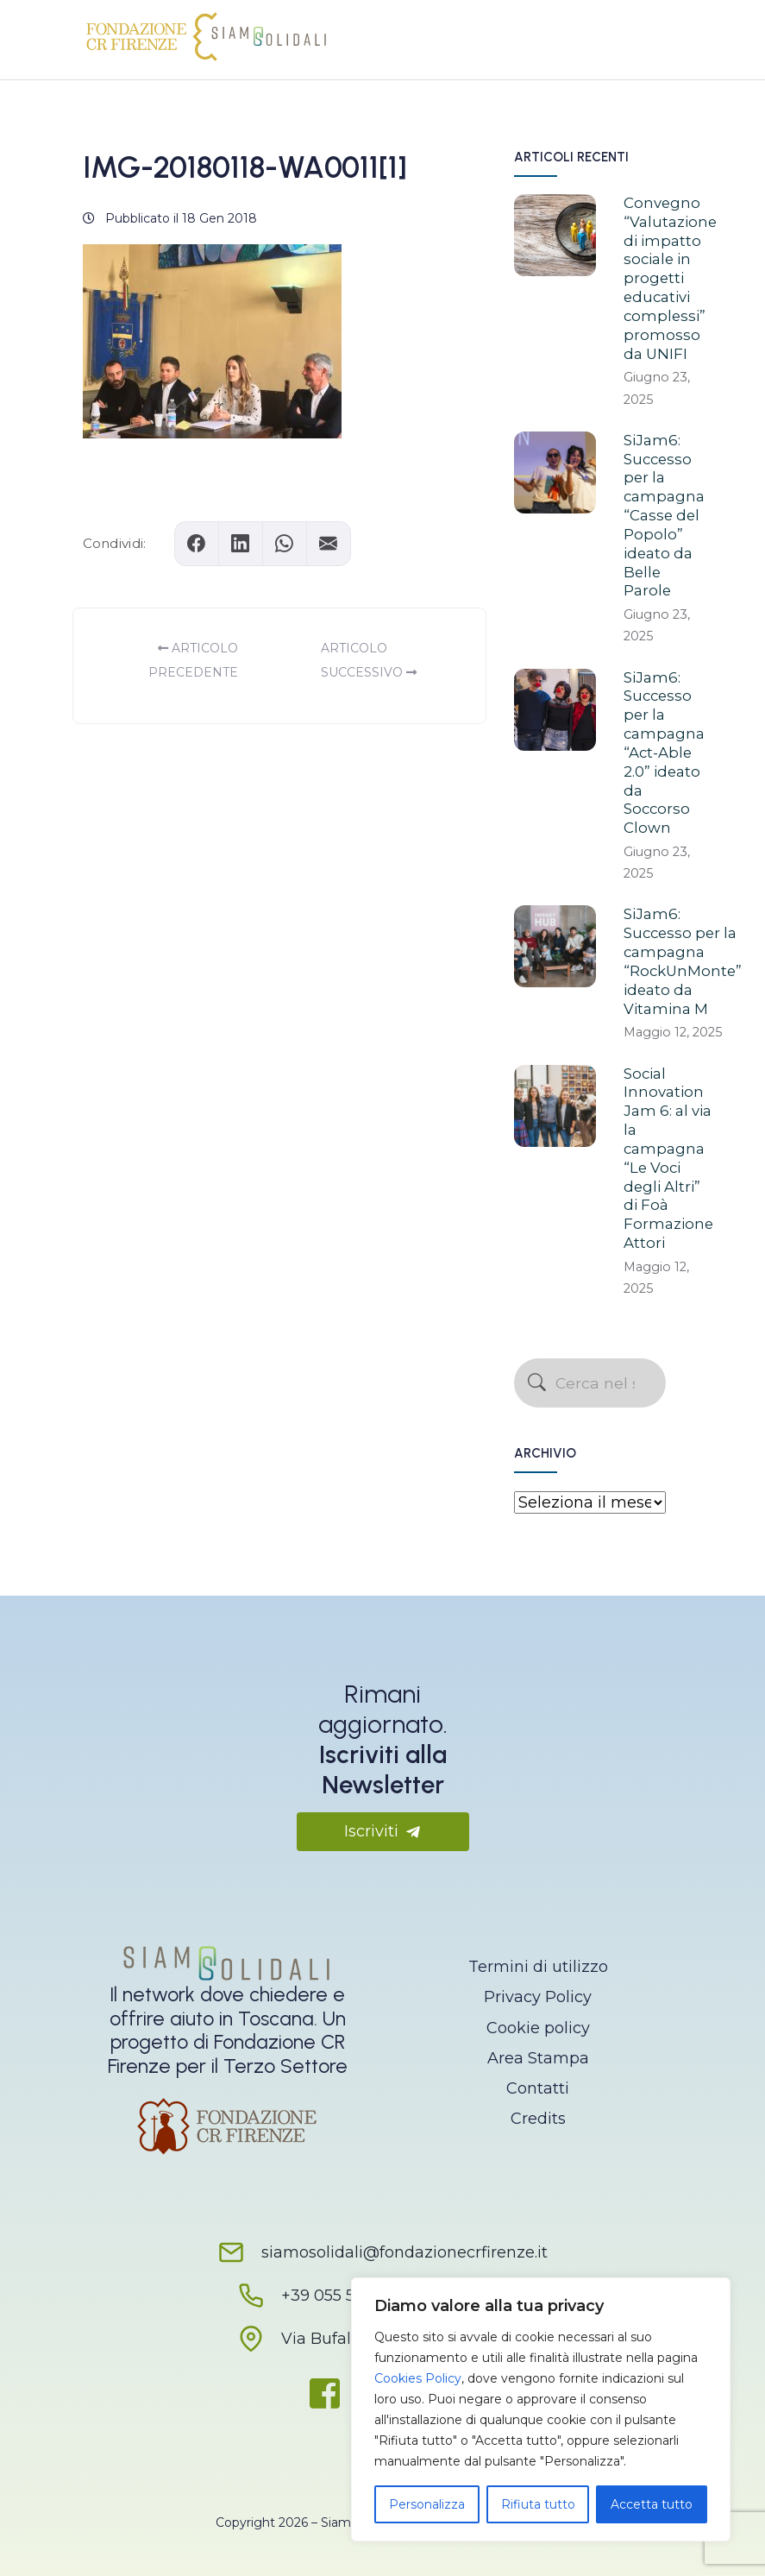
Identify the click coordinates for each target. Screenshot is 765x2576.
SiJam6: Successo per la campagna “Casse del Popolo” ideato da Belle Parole (664, 515)
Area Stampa (538, 2058)
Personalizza (427, 2504)
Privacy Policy (538, 1996)
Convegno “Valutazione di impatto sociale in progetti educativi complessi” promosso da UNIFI (670, 278)
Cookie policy (538, 2028)
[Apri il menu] (657, 34)
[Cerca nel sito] (590, 1383)
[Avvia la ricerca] (537, 1383)
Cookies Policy (417, 2378)
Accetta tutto (652, 2504)
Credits (538, 2118)
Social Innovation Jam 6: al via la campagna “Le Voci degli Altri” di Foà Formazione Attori (668, 1158)
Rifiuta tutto (538, 2504)
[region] (541, 2409)
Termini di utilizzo (538, 1966)
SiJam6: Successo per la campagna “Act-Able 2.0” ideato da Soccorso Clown (664, 753)
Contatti (537, 2088)
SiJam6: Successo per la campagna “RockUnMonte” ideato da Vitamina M (683, 961)
